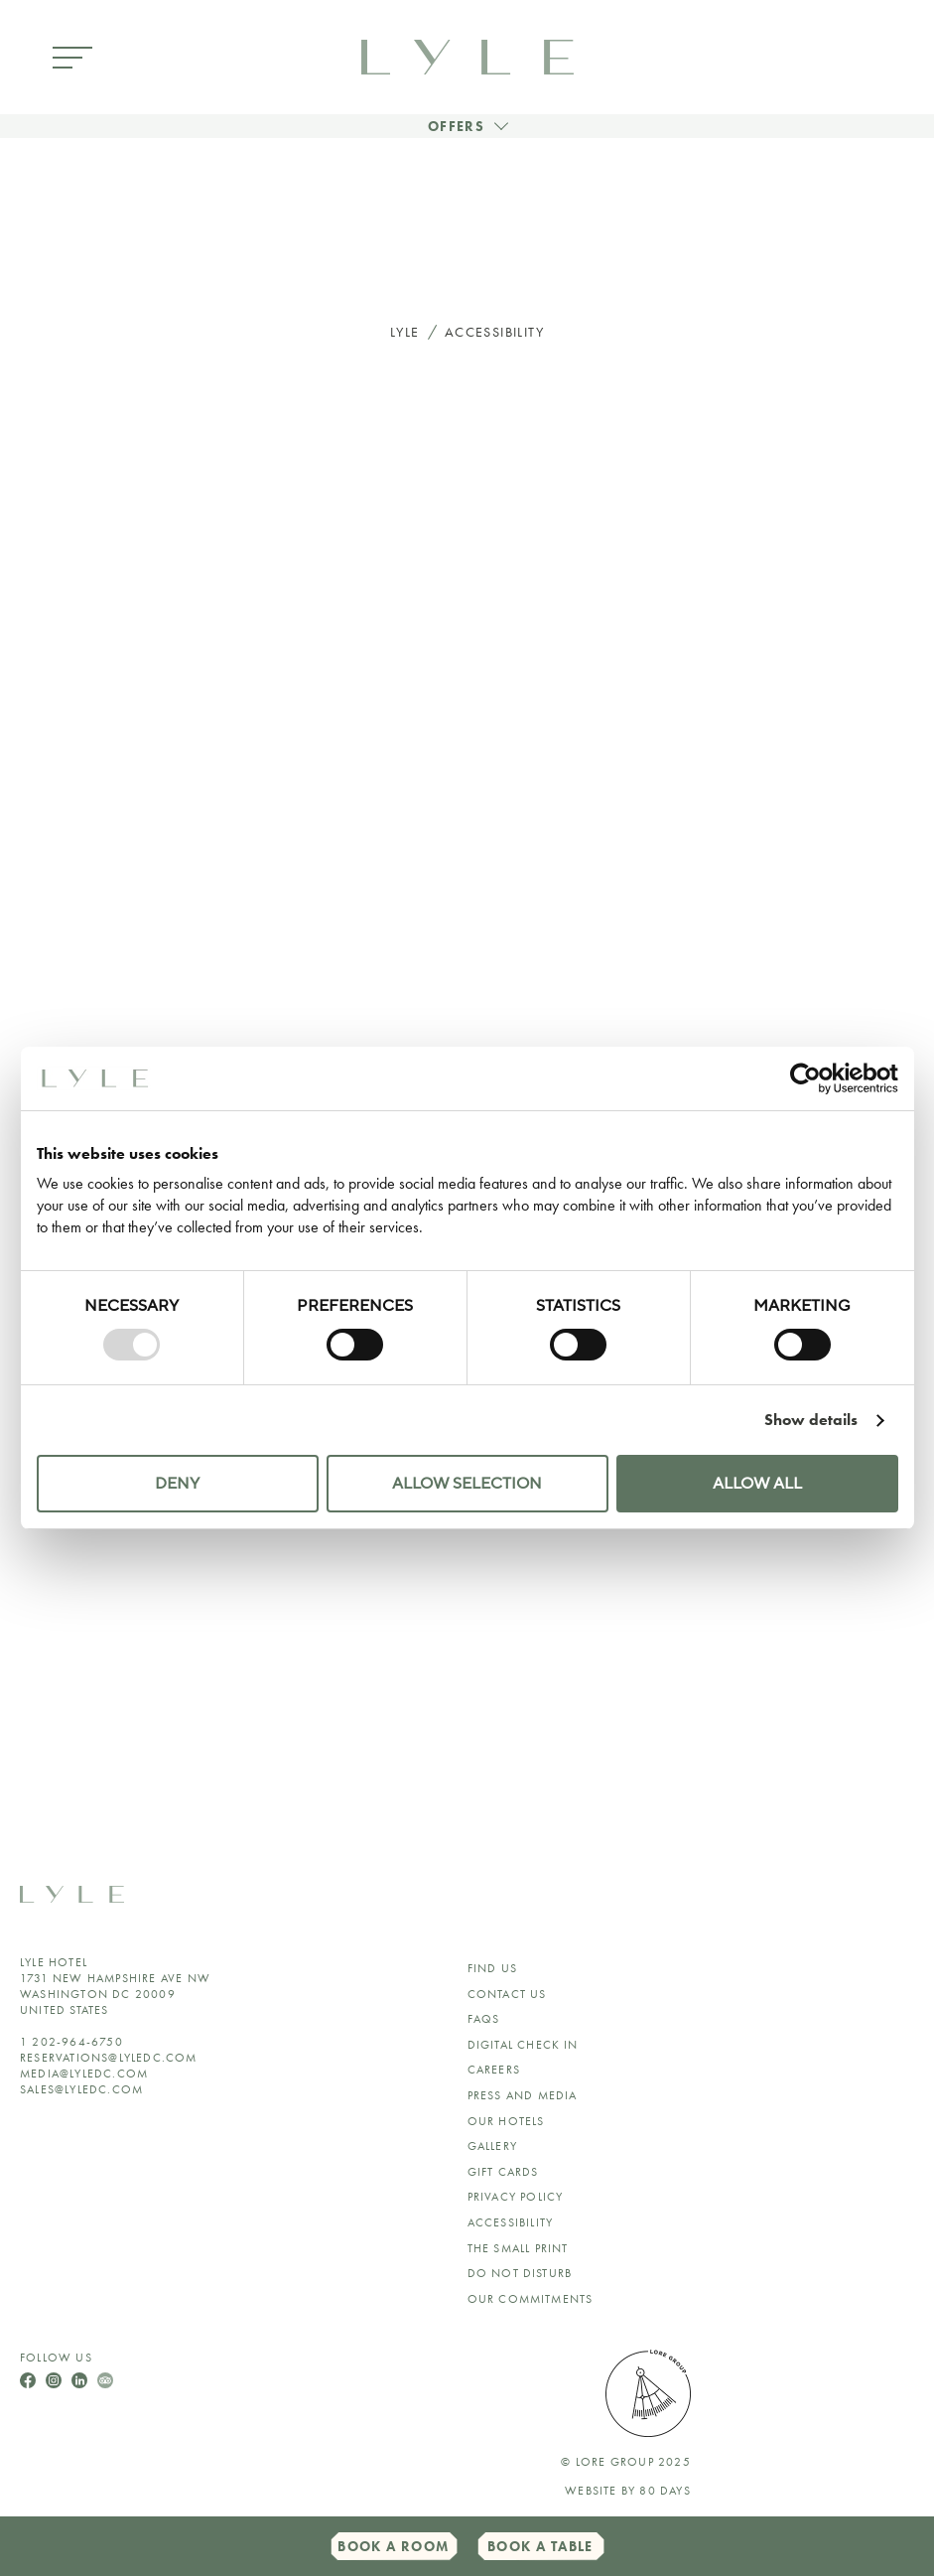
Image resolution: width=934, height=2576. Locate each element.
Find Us (492, 1968)
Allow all (757, 1484)
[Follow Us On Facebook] (30, 2377)
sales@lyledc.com (81, 2089)
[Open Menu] (72, 59)
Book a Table (540, 2546)
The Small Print (518, 2248)
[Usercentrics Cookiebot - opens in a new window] (811, 1078)
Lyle (405, 332)
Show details (811, 1419)
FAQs (483, 2019)
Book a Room (393, 2546)
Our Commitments (530, 2299)
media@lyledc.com (84, 2073)
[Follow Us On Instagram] (56, 2377)
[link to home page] (467, 55)
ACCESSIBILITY (510, 2222)
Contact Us (507, 1994)
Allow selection (467, 1484)
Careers (493, 2069)
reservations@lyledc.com (109, 2058)
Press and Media (522, 2095)
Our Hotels (506, 2121)
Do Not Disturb (520, 2273)
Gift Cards (503, 2172)
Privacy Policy (515, 2197)
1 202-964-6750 (71, 2042)
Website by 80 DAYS (628, 2491)
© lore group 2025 (625, 2462)
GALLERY (492, 2146)
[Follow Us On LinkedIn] (81, 2377)
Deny (177, 1484)
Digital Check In (523, 2045)
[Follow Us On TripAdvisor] (105, 2377)
